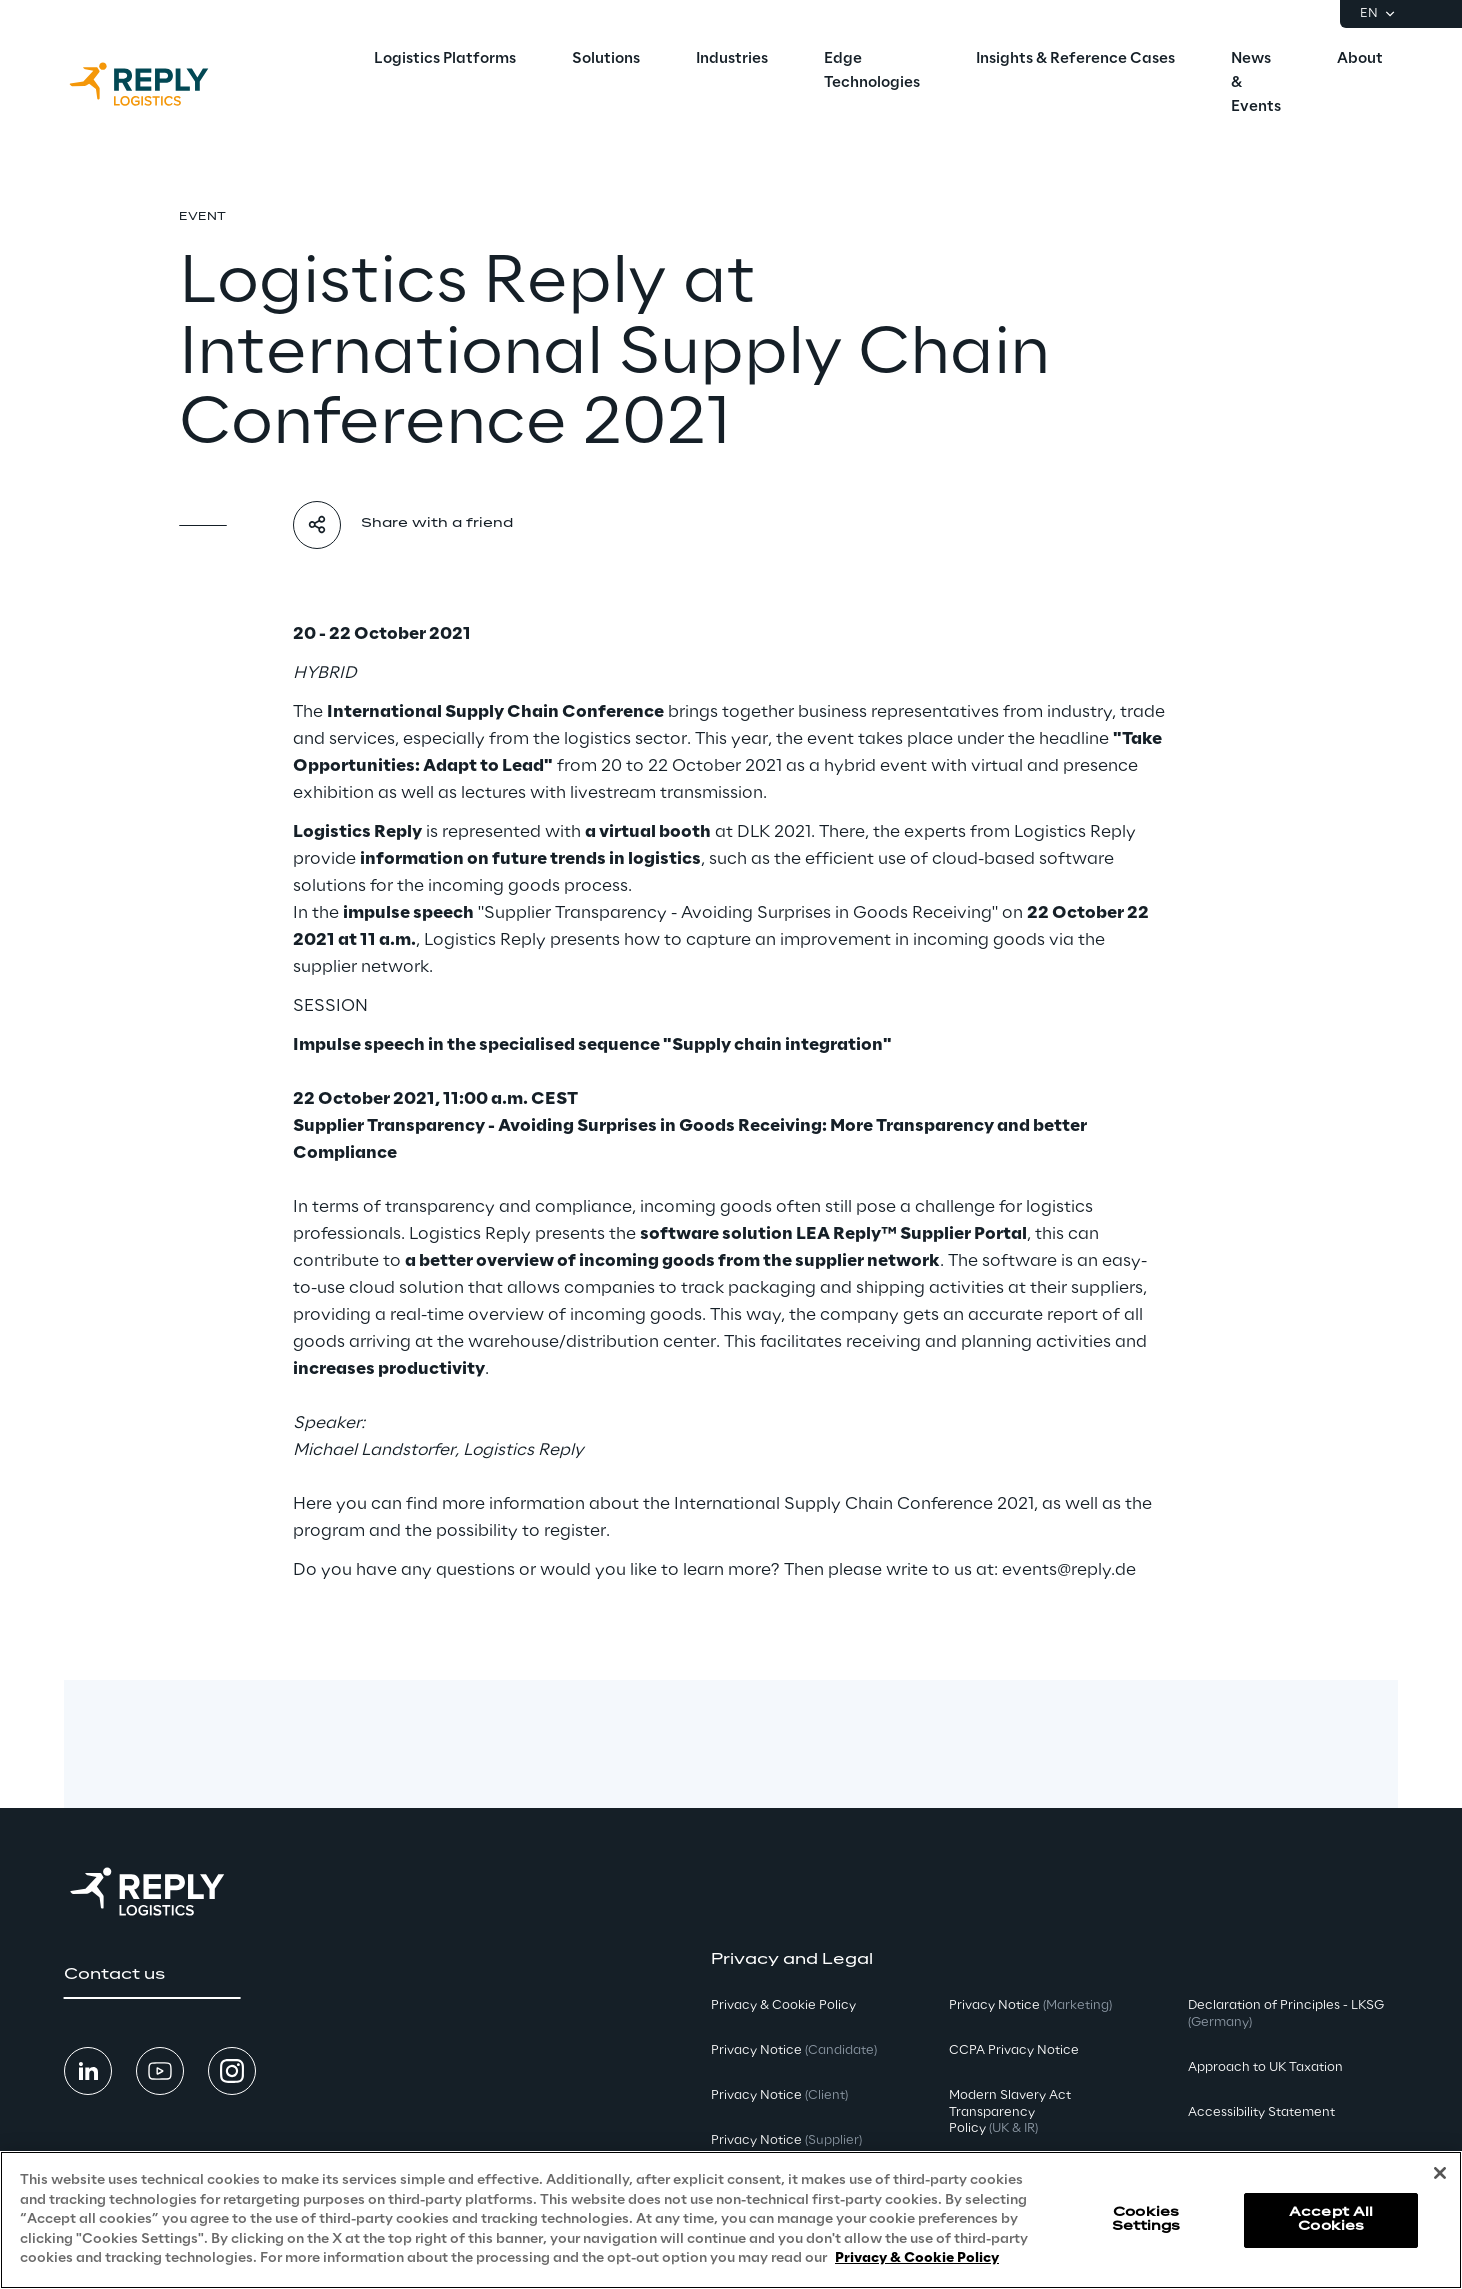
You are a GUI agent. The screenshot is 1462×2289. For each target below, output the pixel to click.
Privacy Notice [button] (794, 2050)
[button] (152, 1975)
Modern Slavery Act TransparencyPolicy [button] (1010, 2112)
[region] (731, 2220)
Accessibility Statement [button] (1261, 2112)
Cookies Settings (1146, 2219)
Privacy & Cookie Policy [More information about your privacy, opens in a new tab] (917, 2258)
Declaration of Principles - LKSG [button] (1286, 2014)
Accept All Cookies (1331, 2219)
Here (312, 1504)
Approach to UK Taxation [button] (1265, 2067)
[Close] (1440, 2173)
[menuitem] (445, 60)
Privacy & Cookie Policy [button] (783, 2005)
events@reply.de (1069, 1570)
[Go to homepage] (159, 84)
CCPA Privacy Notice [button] (1014, 2050)
